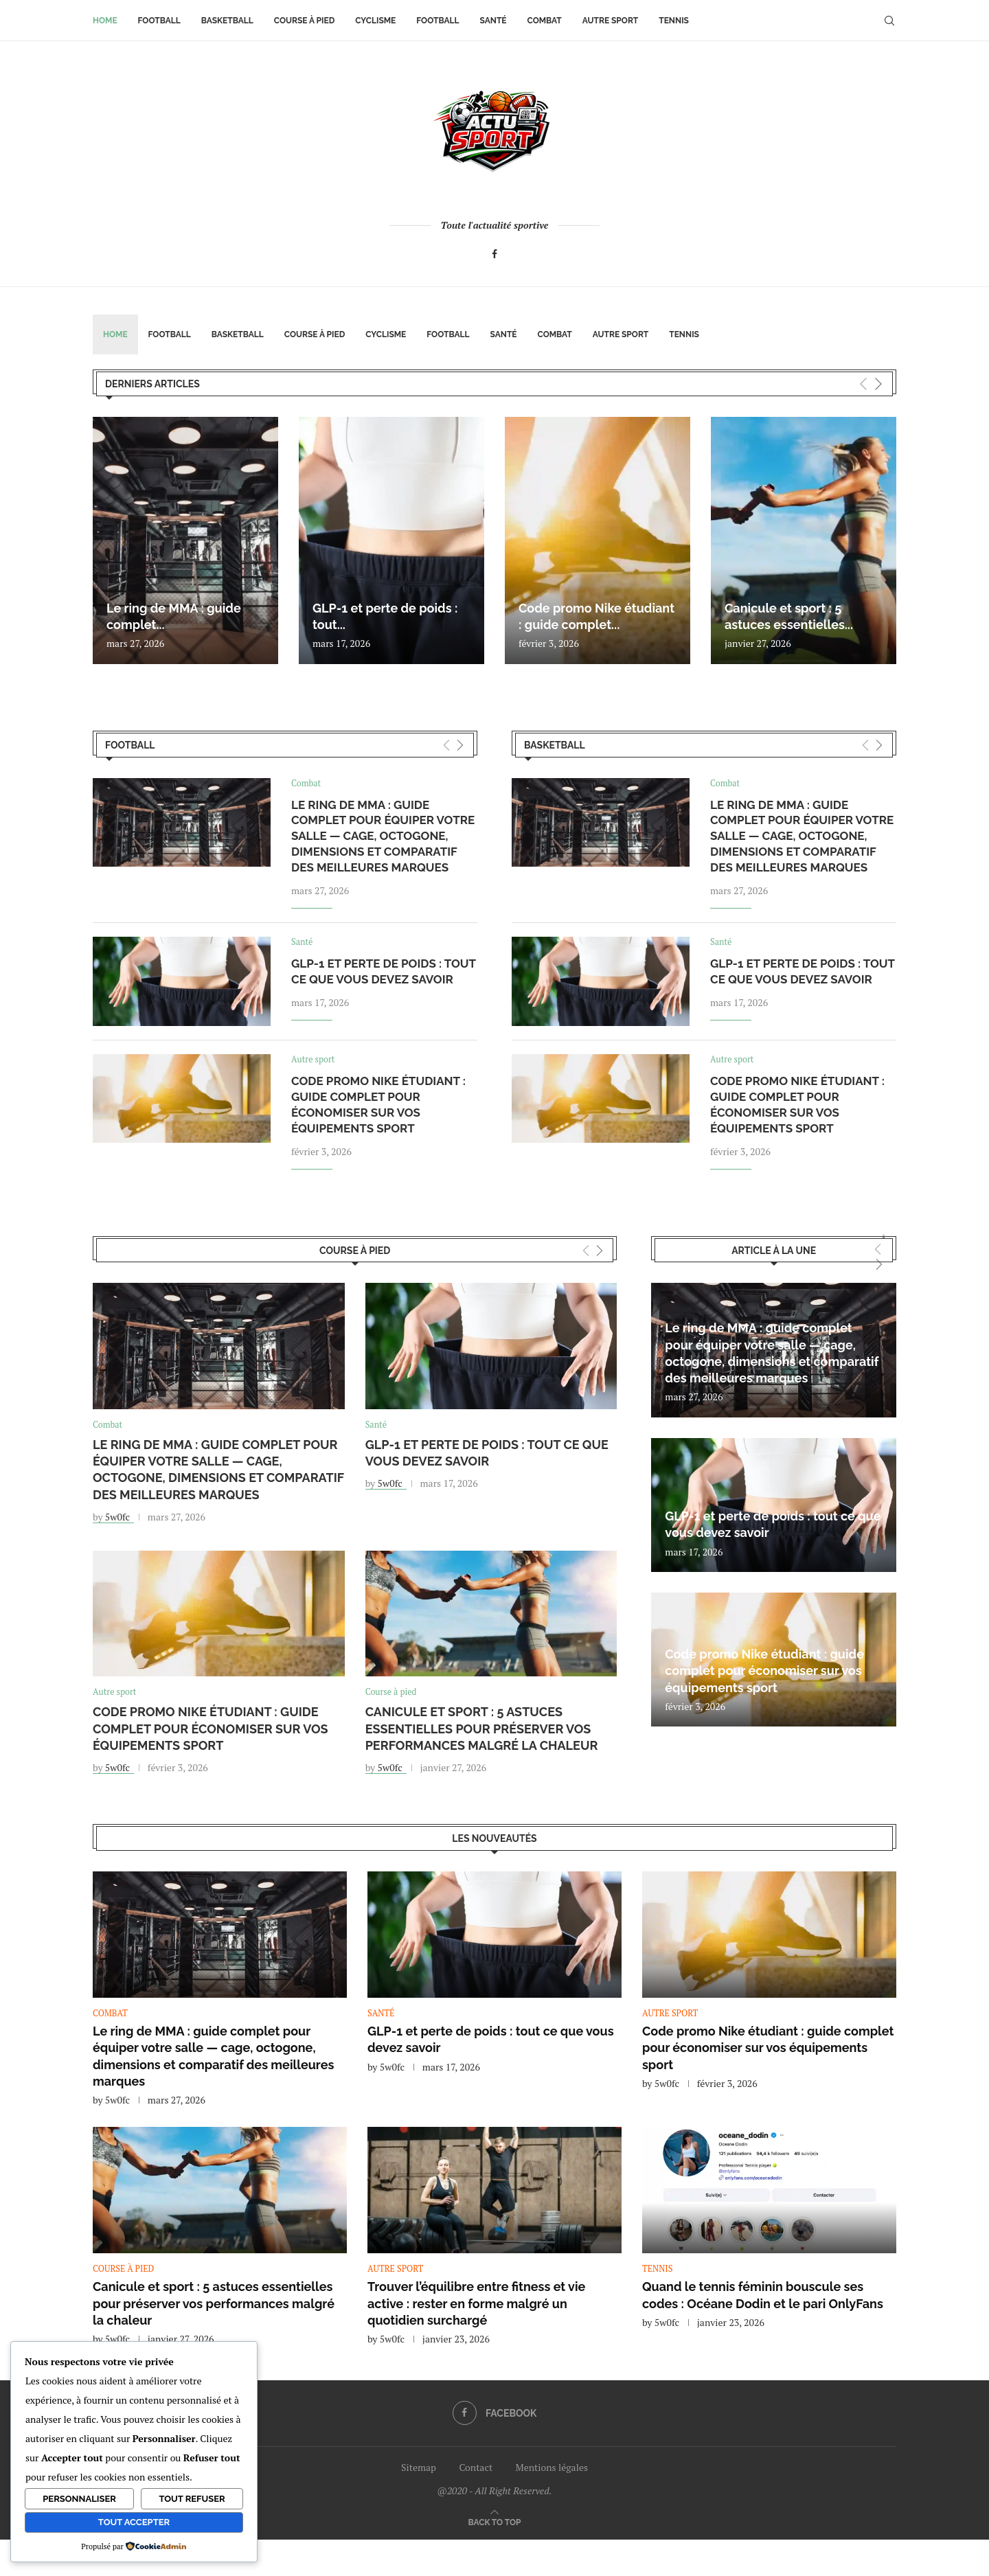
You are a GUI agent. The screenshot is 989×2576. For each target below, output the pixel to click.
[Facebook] (494, 254)
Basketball (227, 20)
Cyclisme (375, 20)
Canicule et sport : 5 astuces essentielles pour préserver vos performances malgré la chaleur (481, 1731)
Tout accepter (134, 2522)
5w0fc (117, 1518)
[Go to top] (494, 2524)
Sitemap (418, 2469)
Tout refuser (192, 2499)
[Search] (889, 21)
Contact (475, 2469)
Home (105, 20)
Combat (544, 20)
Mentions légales (552, 2469)
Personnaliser (79, 2499)
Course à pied (304, 20)
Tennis (674, 20)
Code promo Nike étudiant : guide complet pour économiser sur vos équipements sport (210, 1731)
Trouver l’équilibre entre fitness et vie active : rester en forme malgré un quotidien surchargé (476, 2306)
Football (159, 20)
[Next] (878, 383)
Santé (493, 20)
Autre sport (610, 20)
